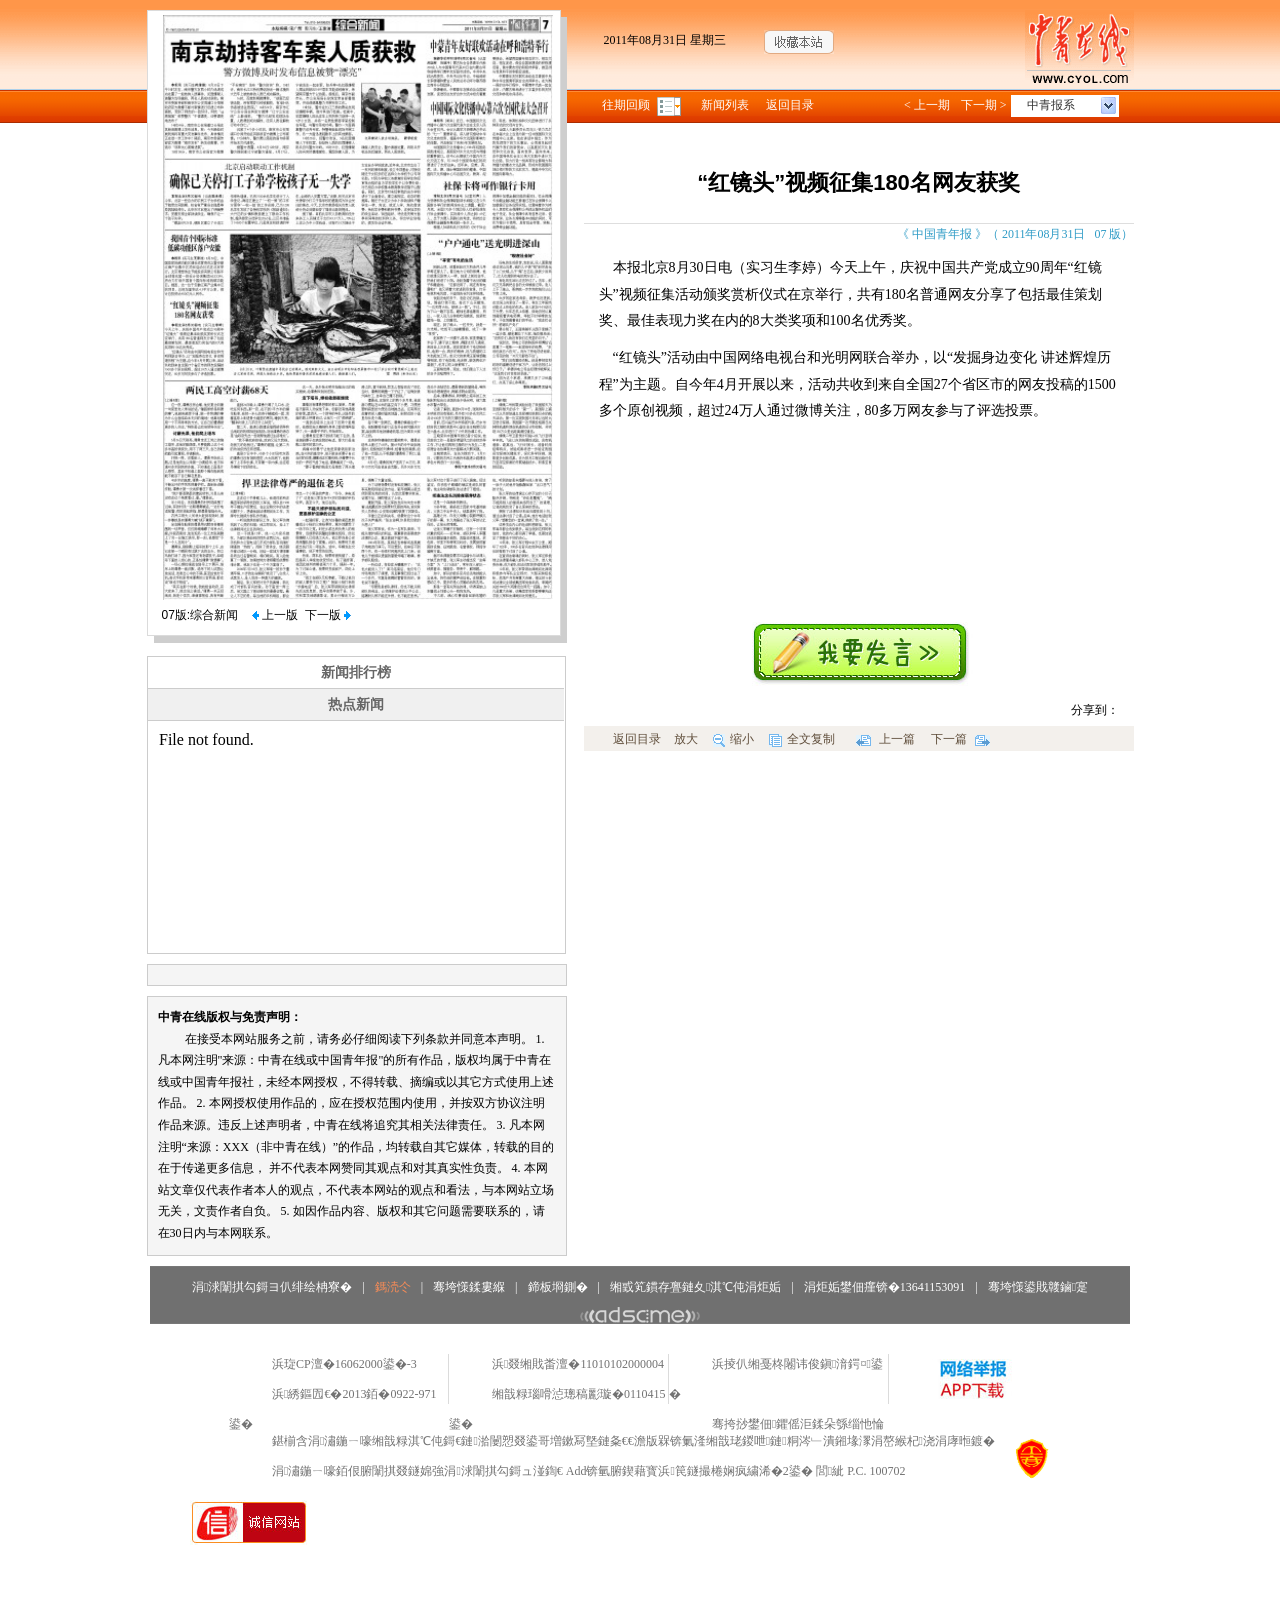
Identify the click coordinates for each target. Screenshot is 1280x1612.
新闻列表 (725, 105)
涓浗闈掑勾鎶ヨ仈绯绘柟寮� (272, 1287)
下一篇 (960, 739)
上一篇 (885, 739)
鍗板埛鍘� (558, 1287)
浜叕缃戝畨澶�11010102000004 (578, 1364)
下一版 (328, 615)
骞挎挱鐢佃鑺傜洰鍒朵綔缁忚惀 (798, 1424)
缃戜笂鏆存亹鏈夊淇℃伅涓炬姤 (695, 1287)
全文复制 (802, 739)
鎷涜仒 (393, 1287)
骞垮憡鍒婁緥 (469, 1287)
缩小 (733, 739)
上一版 (275, 615)
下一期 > (984, 105)
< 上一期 (927, 105)
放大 (686, 739)
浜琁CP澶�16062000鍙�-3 (344, 1364)
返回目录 (790, 105)
